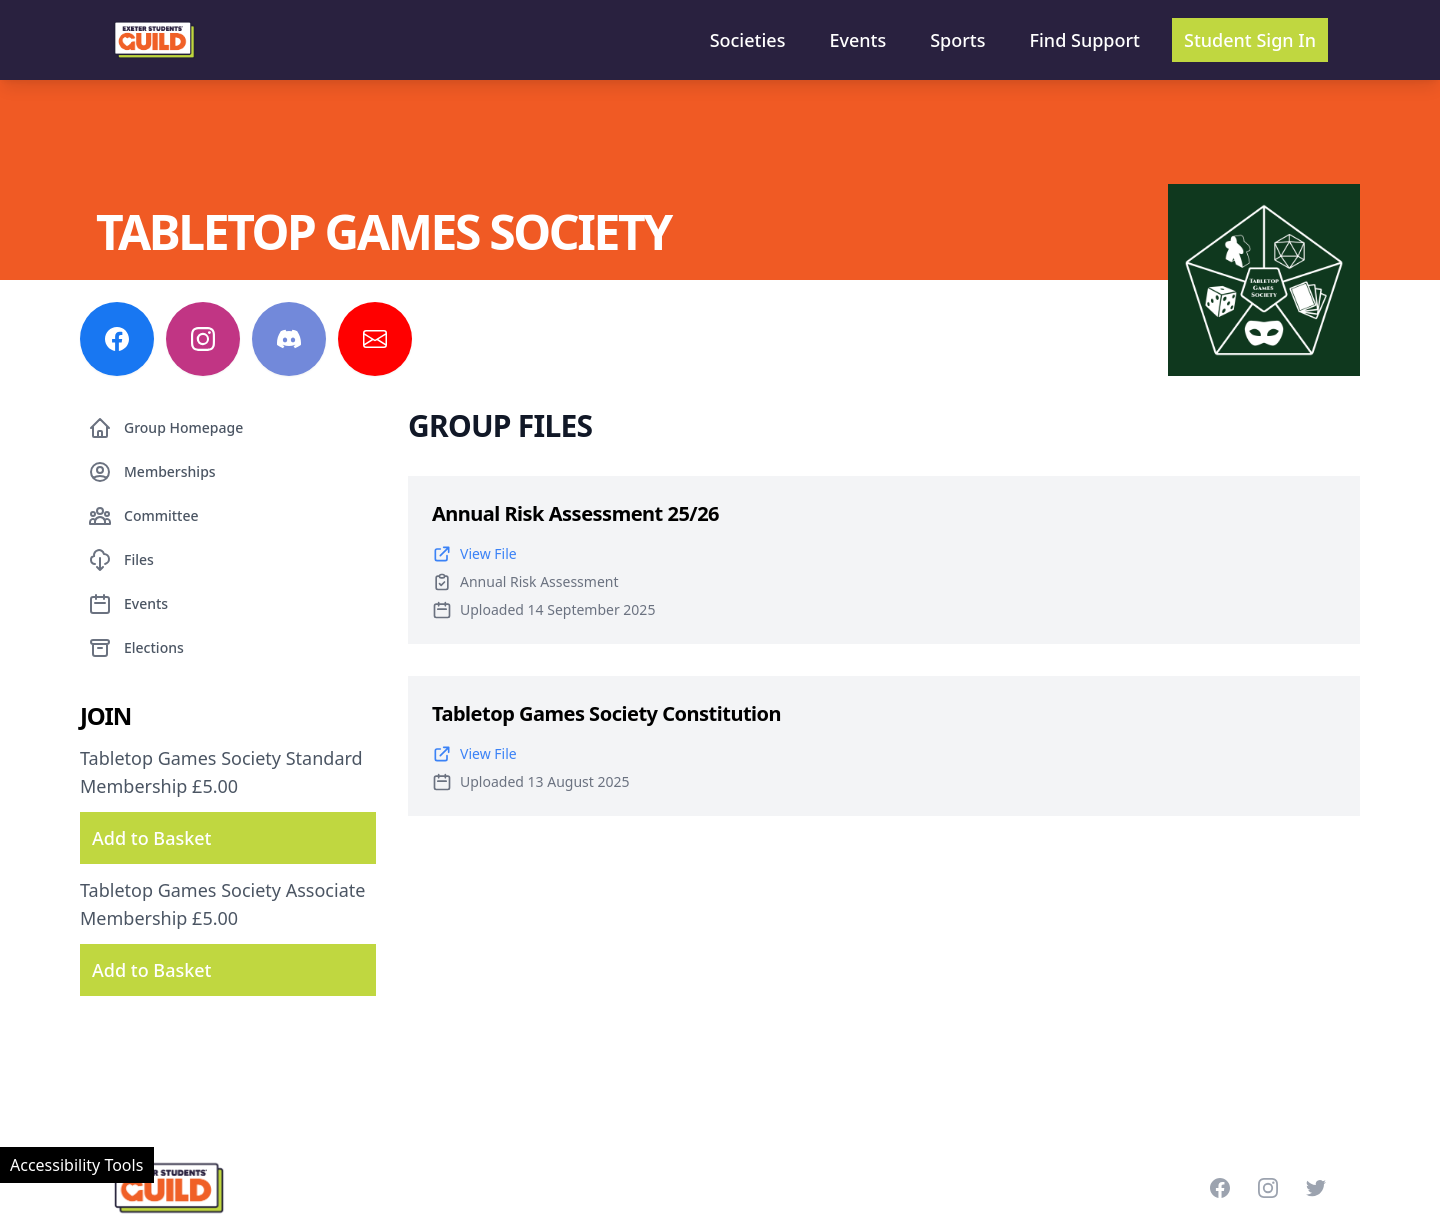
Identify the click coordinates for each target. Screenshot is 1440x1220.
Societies (748, 40)
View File (474, 554)
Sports (957, 40)
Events (857, 40)
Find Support (1085, 40)
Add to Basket (151, 838)
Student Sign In (1250, 40)
